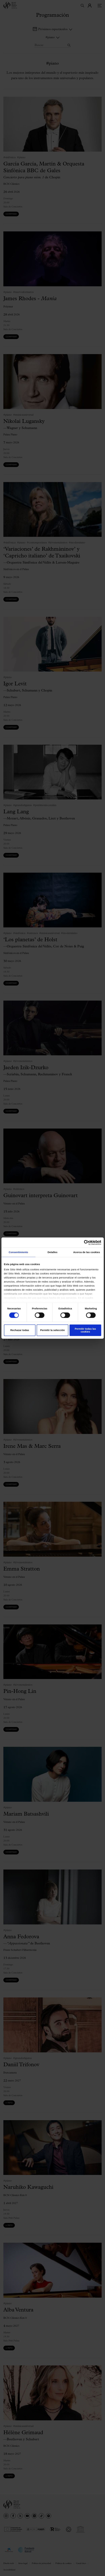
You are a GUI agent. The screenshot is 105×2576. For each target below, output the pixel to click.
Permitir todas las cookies (85, 1330)
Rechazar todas (19, 1330)
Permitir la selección (52, 1330)
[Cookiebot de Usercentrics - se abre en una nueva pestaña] (86, 1242)
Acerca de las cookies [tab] (86, 1252)
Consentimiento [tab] (18, 1252)
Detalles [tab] (52, 1252)
